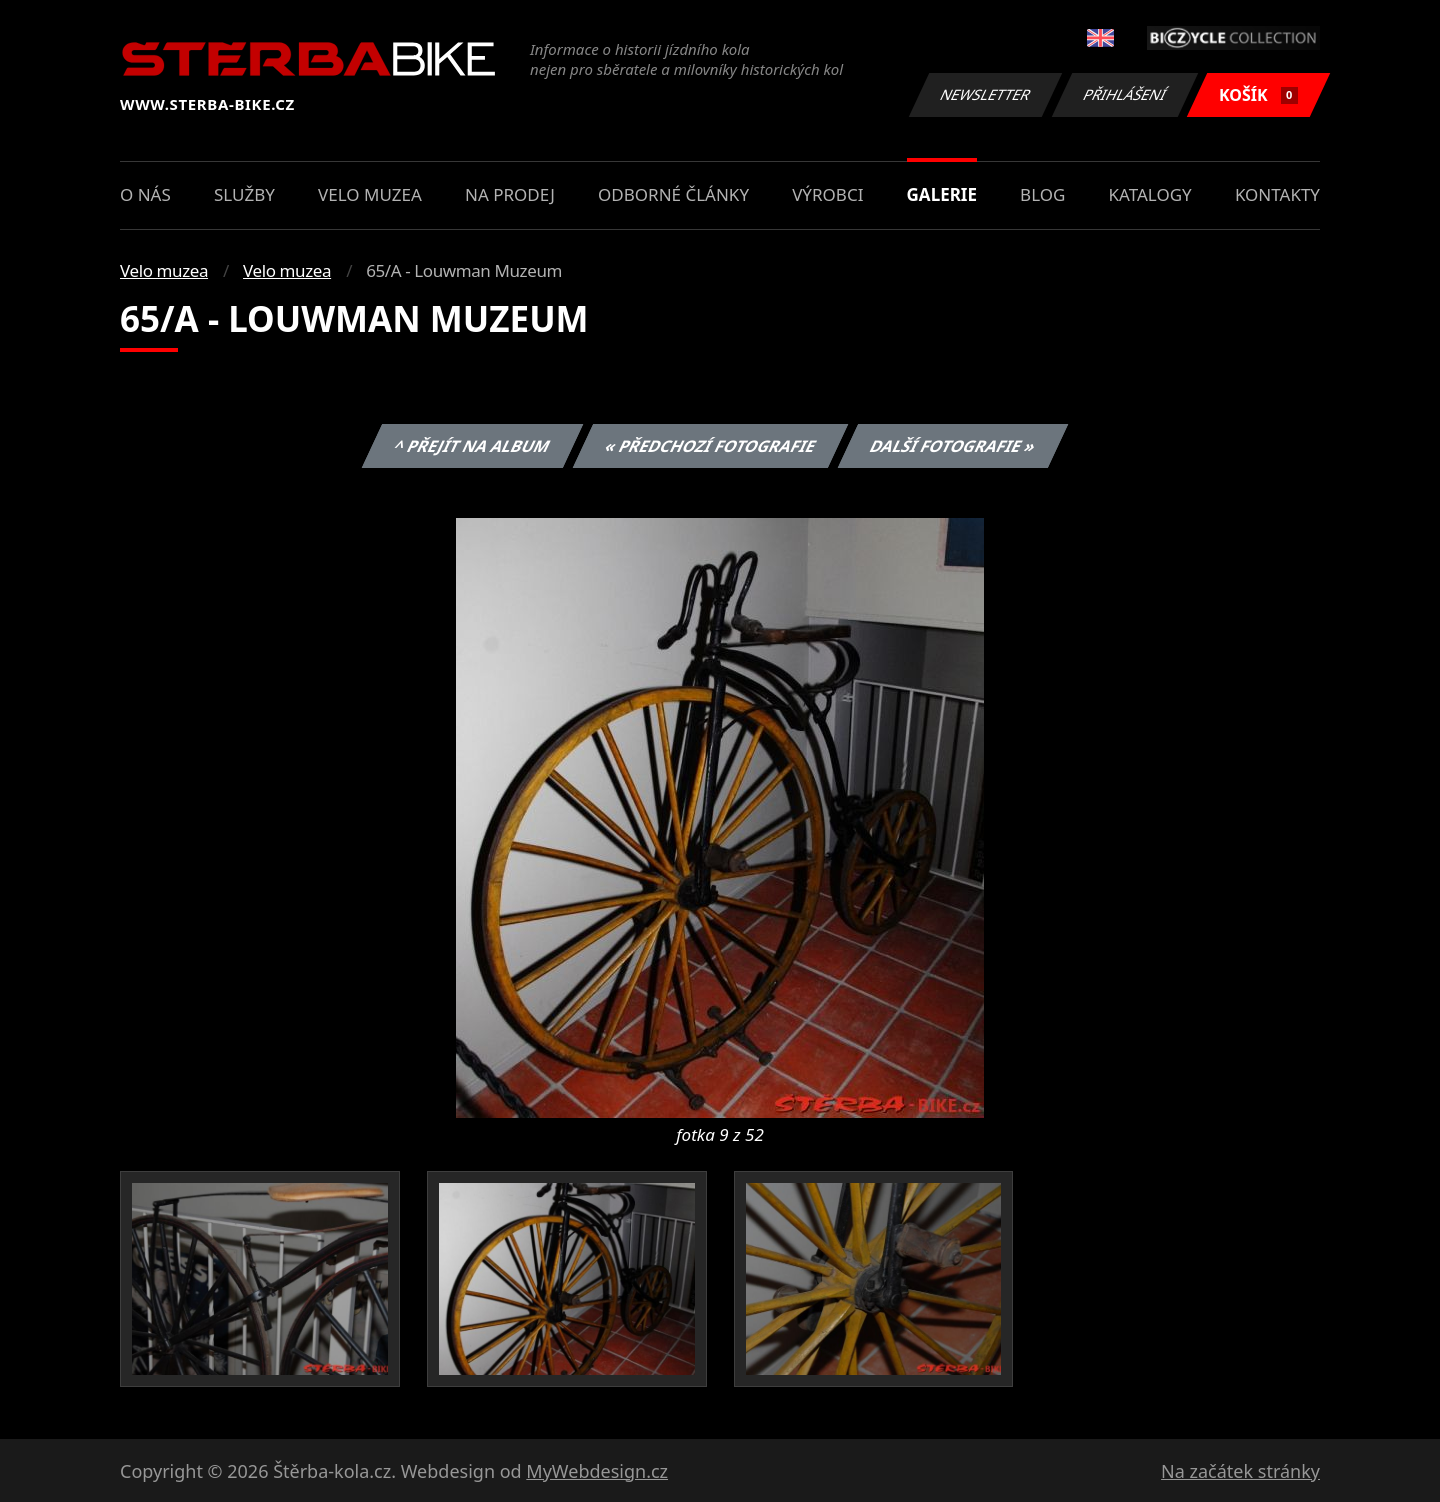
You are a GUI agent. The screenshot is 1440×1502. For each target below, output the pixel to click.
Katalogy (1150, 194)
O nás (145, 194)
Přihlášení (1124, 94)
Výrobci (827, 194)
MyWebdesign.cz (597, 1471)
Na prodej (510, 194)
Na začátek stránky (1240, 1471)
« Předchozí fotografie (710, 446)
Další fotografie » (953, 446)
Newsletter (985, 94)
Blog (1042, 194)
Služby (244, 194)
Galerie (942, 194)
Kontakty (1277, 194)
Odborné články (673, 194)
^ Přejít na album (472, 446)
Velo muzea (370, 194)
